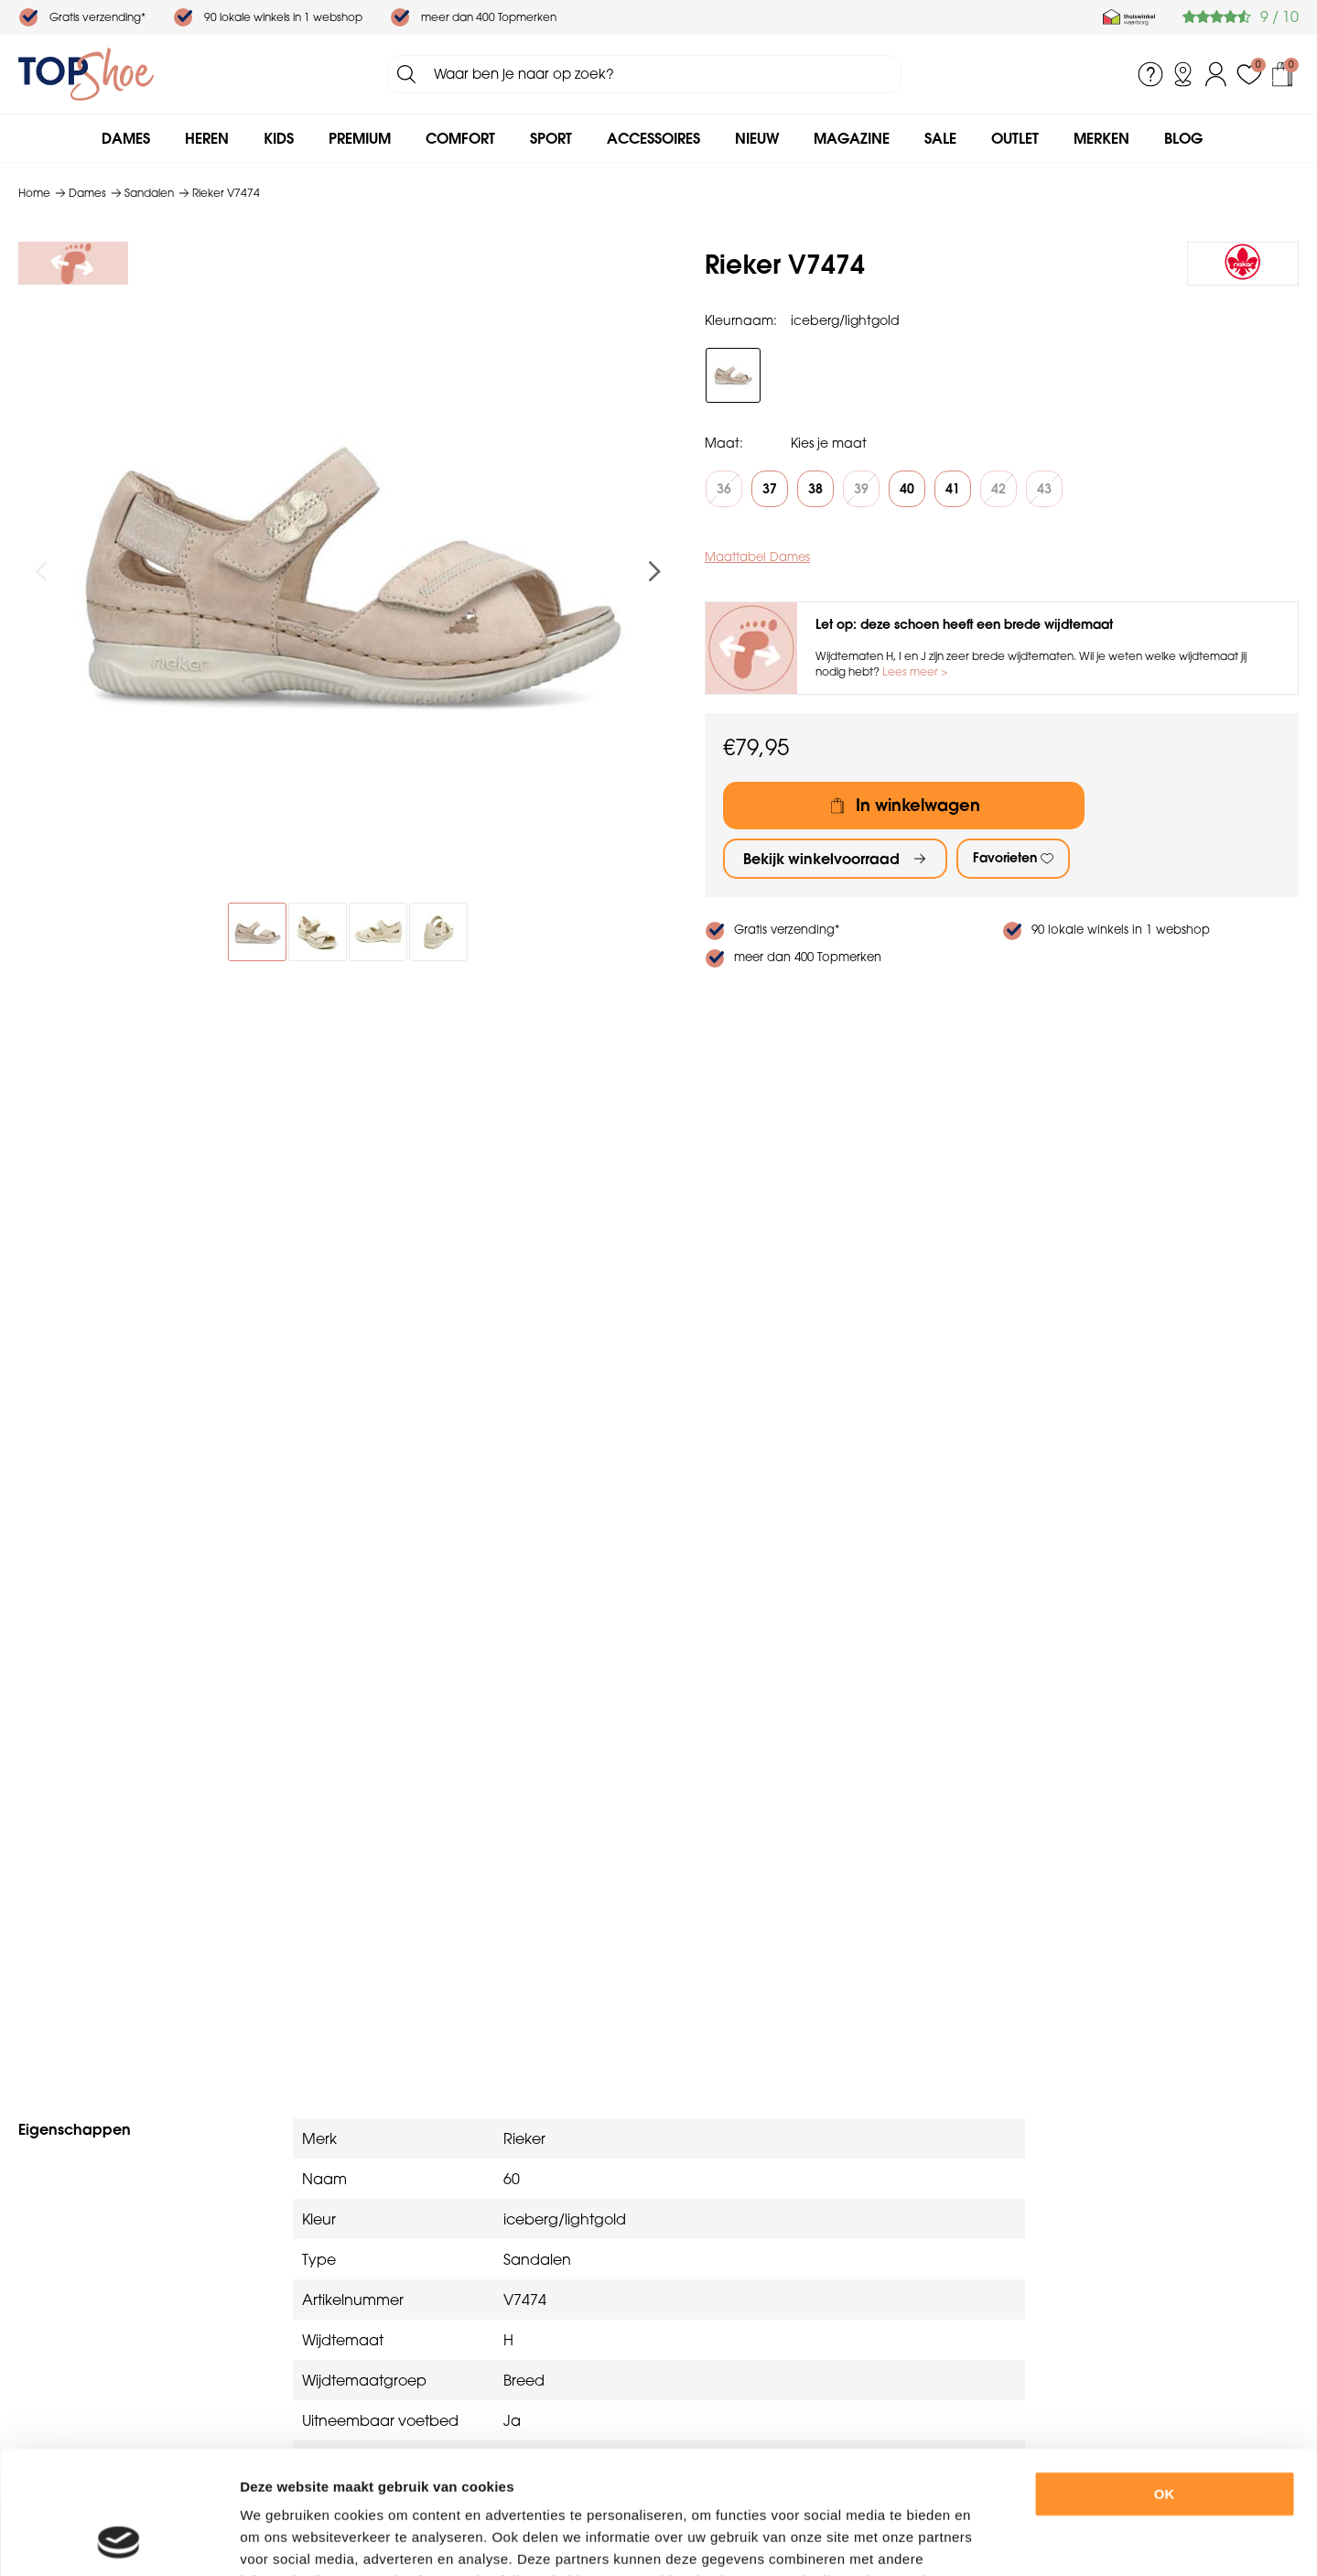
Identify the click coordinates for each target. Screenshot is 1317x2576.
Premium (360, 138)
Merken (1101, 138)
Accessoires (653, 138)
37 (769, 489)
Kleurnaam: (741, 320)
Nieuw (757, 138)
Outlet (1015, 138)
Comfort (460, 138)
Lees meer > (914, 671)
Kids (279, 138)
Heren (207, 138)
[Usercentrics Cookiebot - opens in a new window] (118, 2540)
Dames (126, 138)
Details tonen (1005, 2540)
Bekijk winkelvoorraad (821, 859)
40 (907, 489)
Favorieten (1005, 858)
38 (815, 489)
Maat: (724, 443)
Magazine (852, 138)
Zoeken (406, 74)
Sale (940, 138)
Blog (1183, 138)
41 (952, 489)
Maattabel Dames (757, 556)
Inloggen (1216, 74)
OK (1164, 2379)
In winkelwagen (918, 805)
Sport (551, 138)
